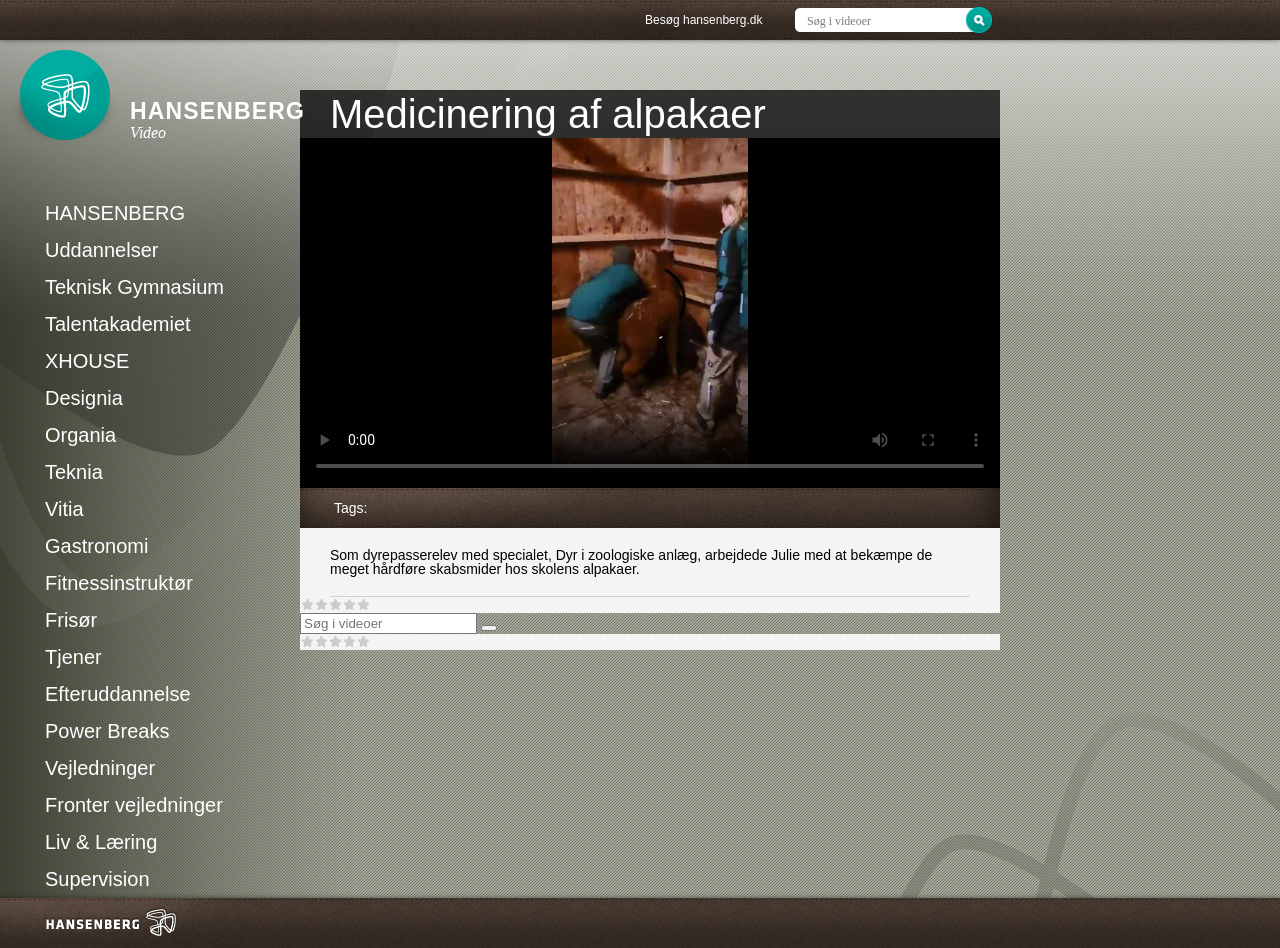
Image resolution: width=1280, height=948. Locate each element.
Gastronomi (96, 546)
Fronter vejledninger (134, 805)
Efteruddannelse (118, 694)
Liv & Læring (101, 842)
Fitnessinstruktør (119, 583)
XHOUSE (87, 361)
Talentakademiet (118, 324)
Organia (80, 435)
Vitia (64, 509)
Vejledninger (100, 768)
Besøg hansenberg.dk (703, 20)
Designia (84, 398)
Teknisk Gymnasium (134, 287)
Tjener (73, 657)
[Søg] (489, 628)
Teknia (74, 472)
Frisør (71, 620)
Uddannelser (101, 250)
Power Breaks (107, 731)
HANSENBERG (115, 213)
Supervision (97, 879)
